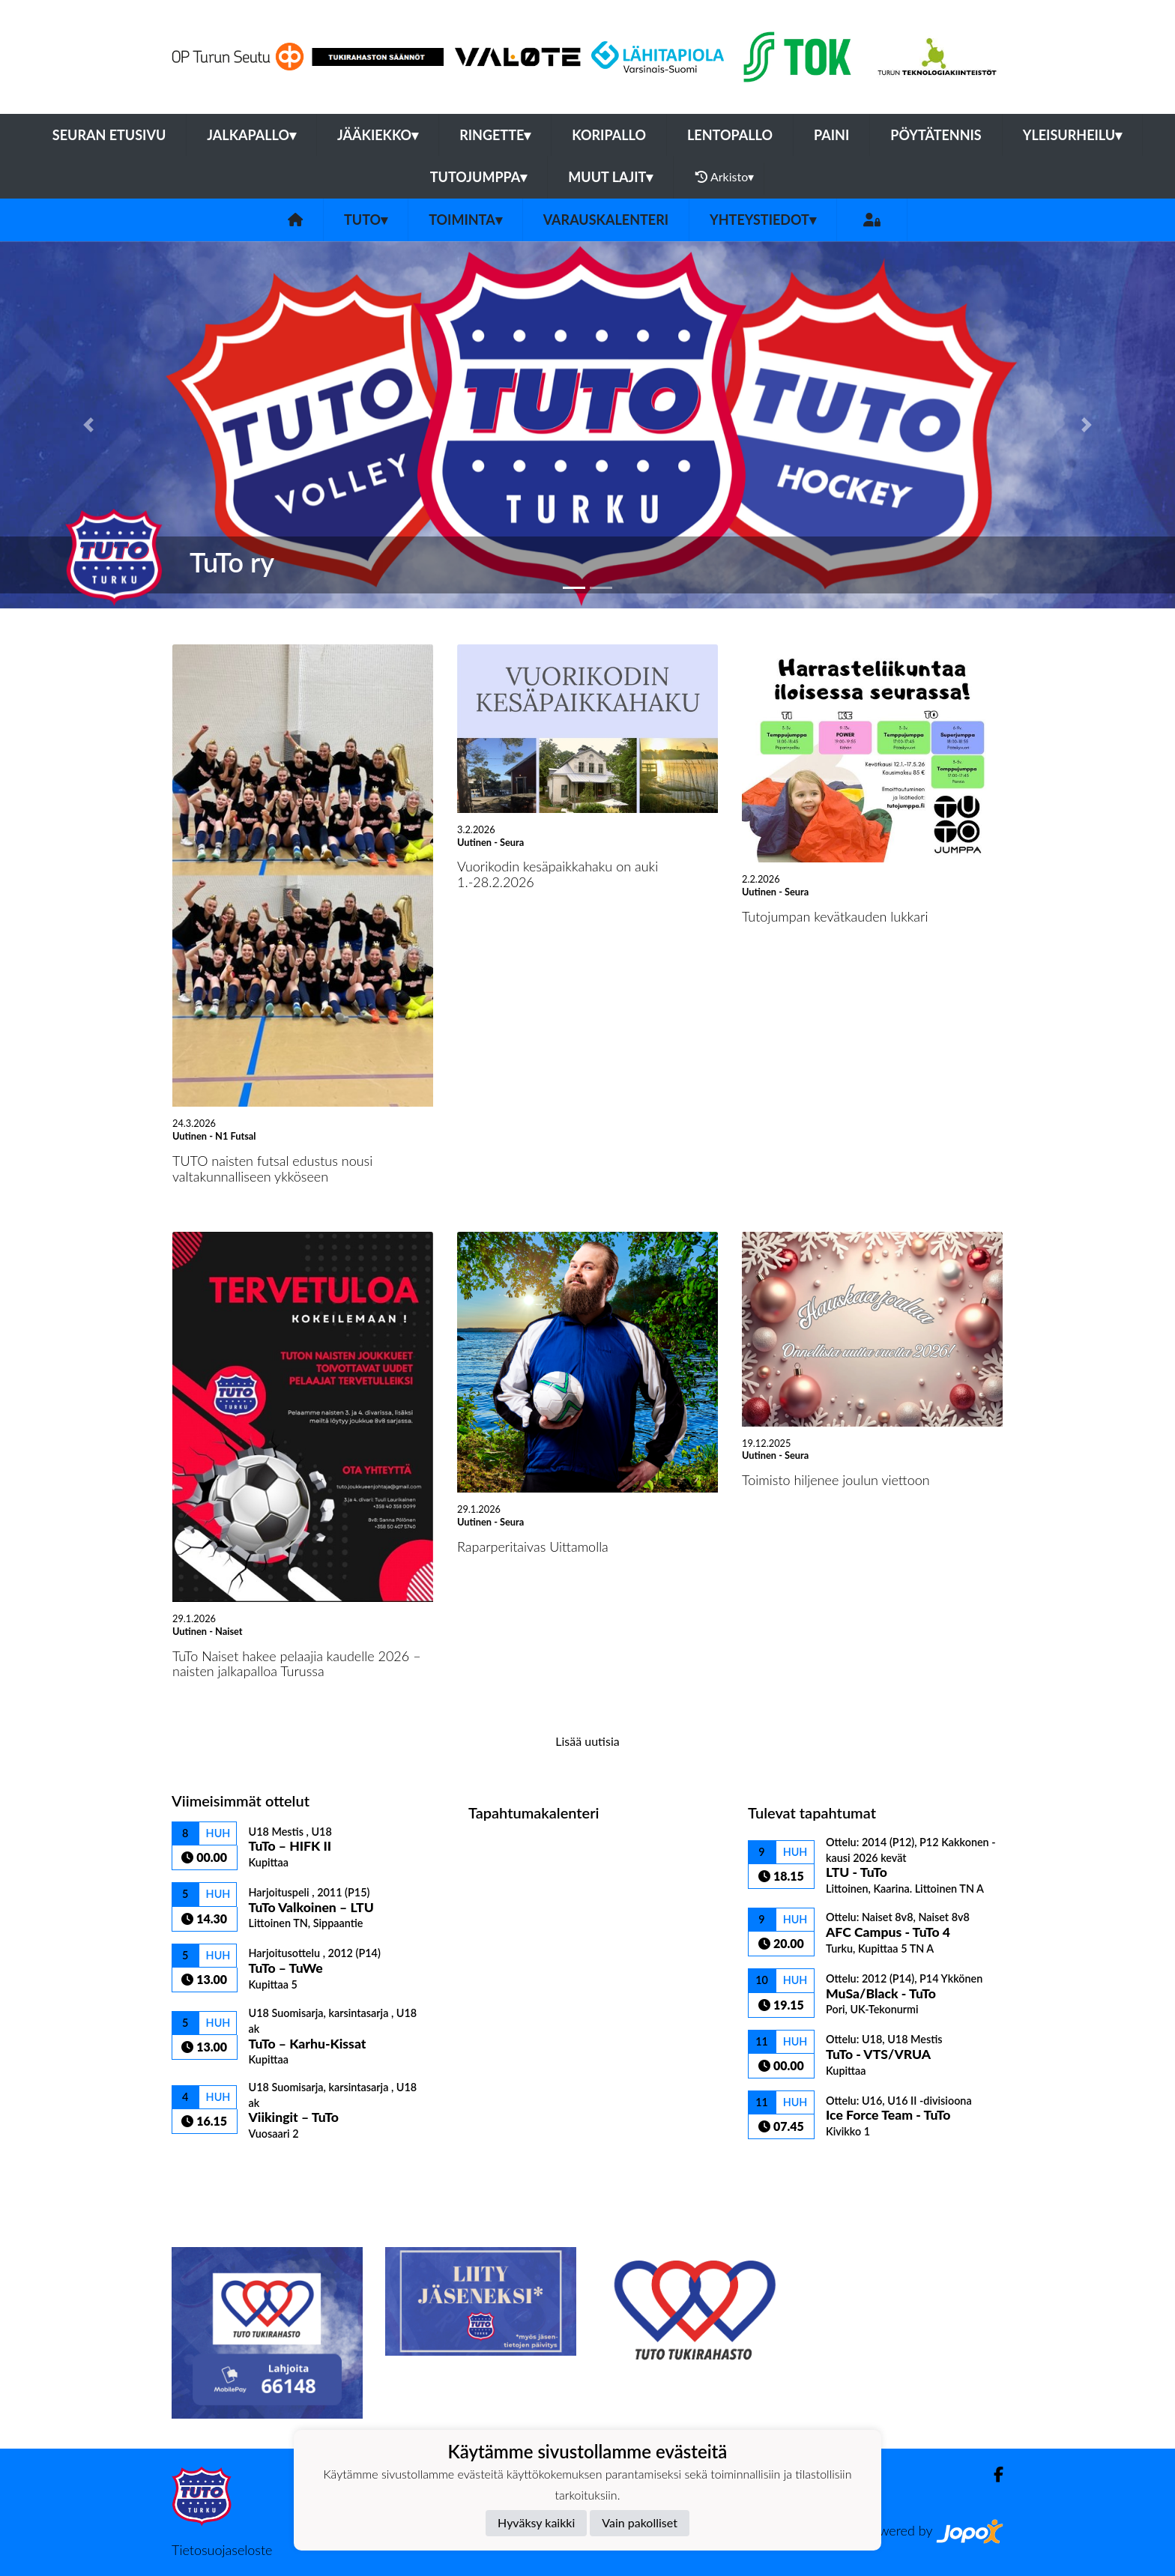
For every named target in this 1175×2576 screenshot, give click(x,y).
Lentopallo (730, 135)
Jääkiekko (377, 135)
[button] (88, 424)
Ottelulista (208, 2166)
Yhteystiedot (763, 219)
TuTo (365, 219)
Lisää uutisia (587, 1741)
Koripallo (609, 135)
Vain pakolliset (639, 2522)
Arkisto (724, 177)
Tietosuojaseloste (222, 2550)
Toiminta (465, 219)
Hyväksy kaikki (536, 2522)
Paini (831, 135)
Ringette (495, 135)
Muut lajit (610, 177)
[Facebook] (992, 2474)
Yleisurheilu (1072, 135)
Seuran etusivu (109, 135)
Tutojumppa (479, 177)
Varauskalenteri (605, 219)
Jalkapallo (251, 135)
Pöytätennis (935, 135)
